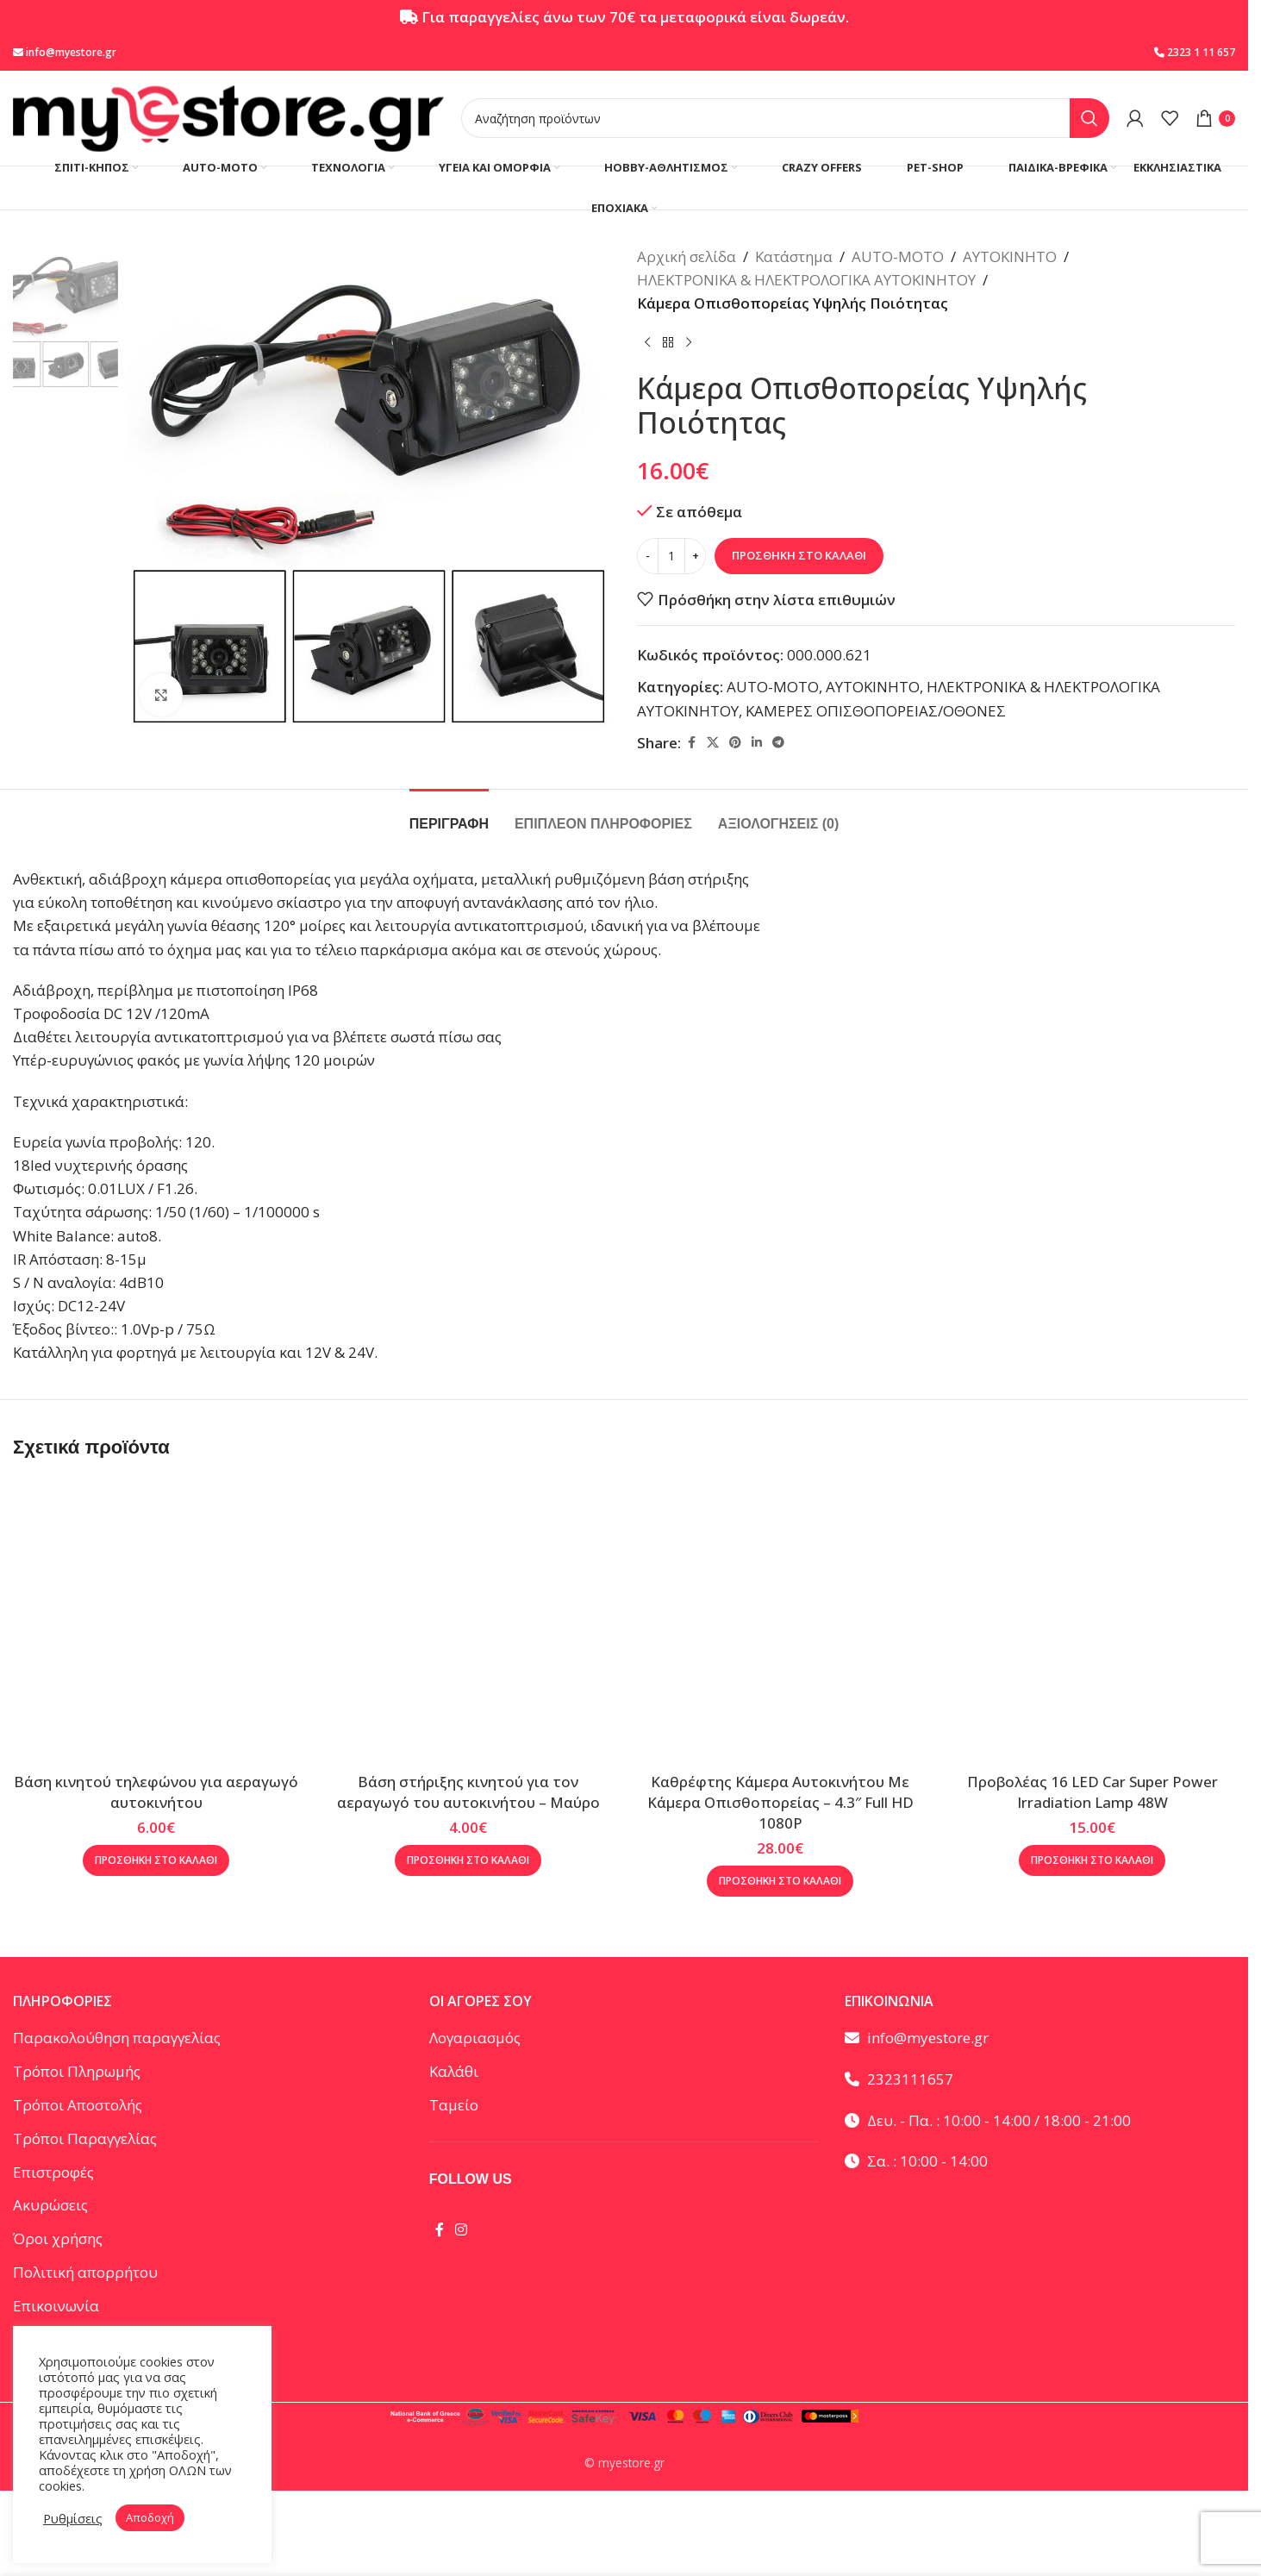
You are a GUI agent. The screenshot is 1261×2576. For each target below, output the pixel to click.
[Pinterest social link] (735, 742)
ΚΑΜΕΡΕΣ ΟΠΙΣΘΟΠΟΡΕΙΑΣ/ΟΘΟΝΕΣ (876, 711)
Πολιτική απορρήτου (85, 2272)
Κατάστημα (794, 256)
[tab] (449, 815)
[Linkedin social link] (756, 742)
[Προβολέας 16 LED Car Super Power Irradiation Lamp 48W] (1092, 1621)
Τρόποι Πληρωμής (76, 2071)
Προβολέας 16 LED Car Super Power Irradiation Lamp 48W (1092, 1792)
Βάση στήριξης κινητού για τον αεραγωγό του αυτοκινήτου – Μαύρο (468, 1792)
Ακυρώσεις (50, 2205)
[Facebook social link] (691, 742)
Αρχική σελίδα (686, 256)
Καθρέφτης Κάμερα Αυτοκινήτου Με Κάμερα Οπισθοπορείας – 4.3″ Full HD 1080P (780, 1802)
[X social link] (713, 742)
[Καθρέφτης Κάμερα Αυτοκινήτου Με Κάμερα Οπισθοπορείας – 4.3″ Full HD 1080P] (780, 1621)
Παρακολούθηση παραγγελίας (117, 2038)
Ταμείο (453, 2105)
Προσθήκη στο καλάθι (799, 555)
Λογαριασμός (475, 2038)
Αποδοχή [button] (150, 2517)
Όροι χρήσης (58, 2238)
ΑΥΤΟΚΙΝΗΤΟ (1010, 256)
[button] (156, 1860)
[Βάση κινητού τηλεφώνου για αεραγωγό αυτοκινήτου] (156, 1621)
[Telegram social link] (778, 742)
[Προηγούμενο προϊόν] (647, 343)
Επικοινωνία (56, 2306)
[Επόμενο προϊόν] (688, 343)
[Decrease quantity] (648, 556)
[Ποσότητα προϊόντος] (671, 556)
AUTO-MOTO (898, 256)
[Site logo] (228, 117)
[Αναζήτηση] (785, 118)
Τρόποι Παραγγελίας (85, 2138)
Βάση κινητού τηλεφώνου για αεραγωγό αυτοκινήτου (156, 1792)
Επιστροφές (53, 2172)
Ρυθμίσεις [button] (73, 2518)
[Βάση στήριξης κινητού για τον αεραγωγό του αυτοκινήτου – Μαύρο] (468, 1621)
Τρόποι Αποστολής (77, 2105)
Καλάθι (453, 2071)
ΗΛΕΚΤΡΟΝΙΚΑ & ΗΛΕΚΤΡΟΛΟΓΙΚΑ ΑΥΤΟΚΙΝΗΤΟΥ (806, 280)
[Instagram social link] (461, 2229)
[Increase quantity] (695, 556)
